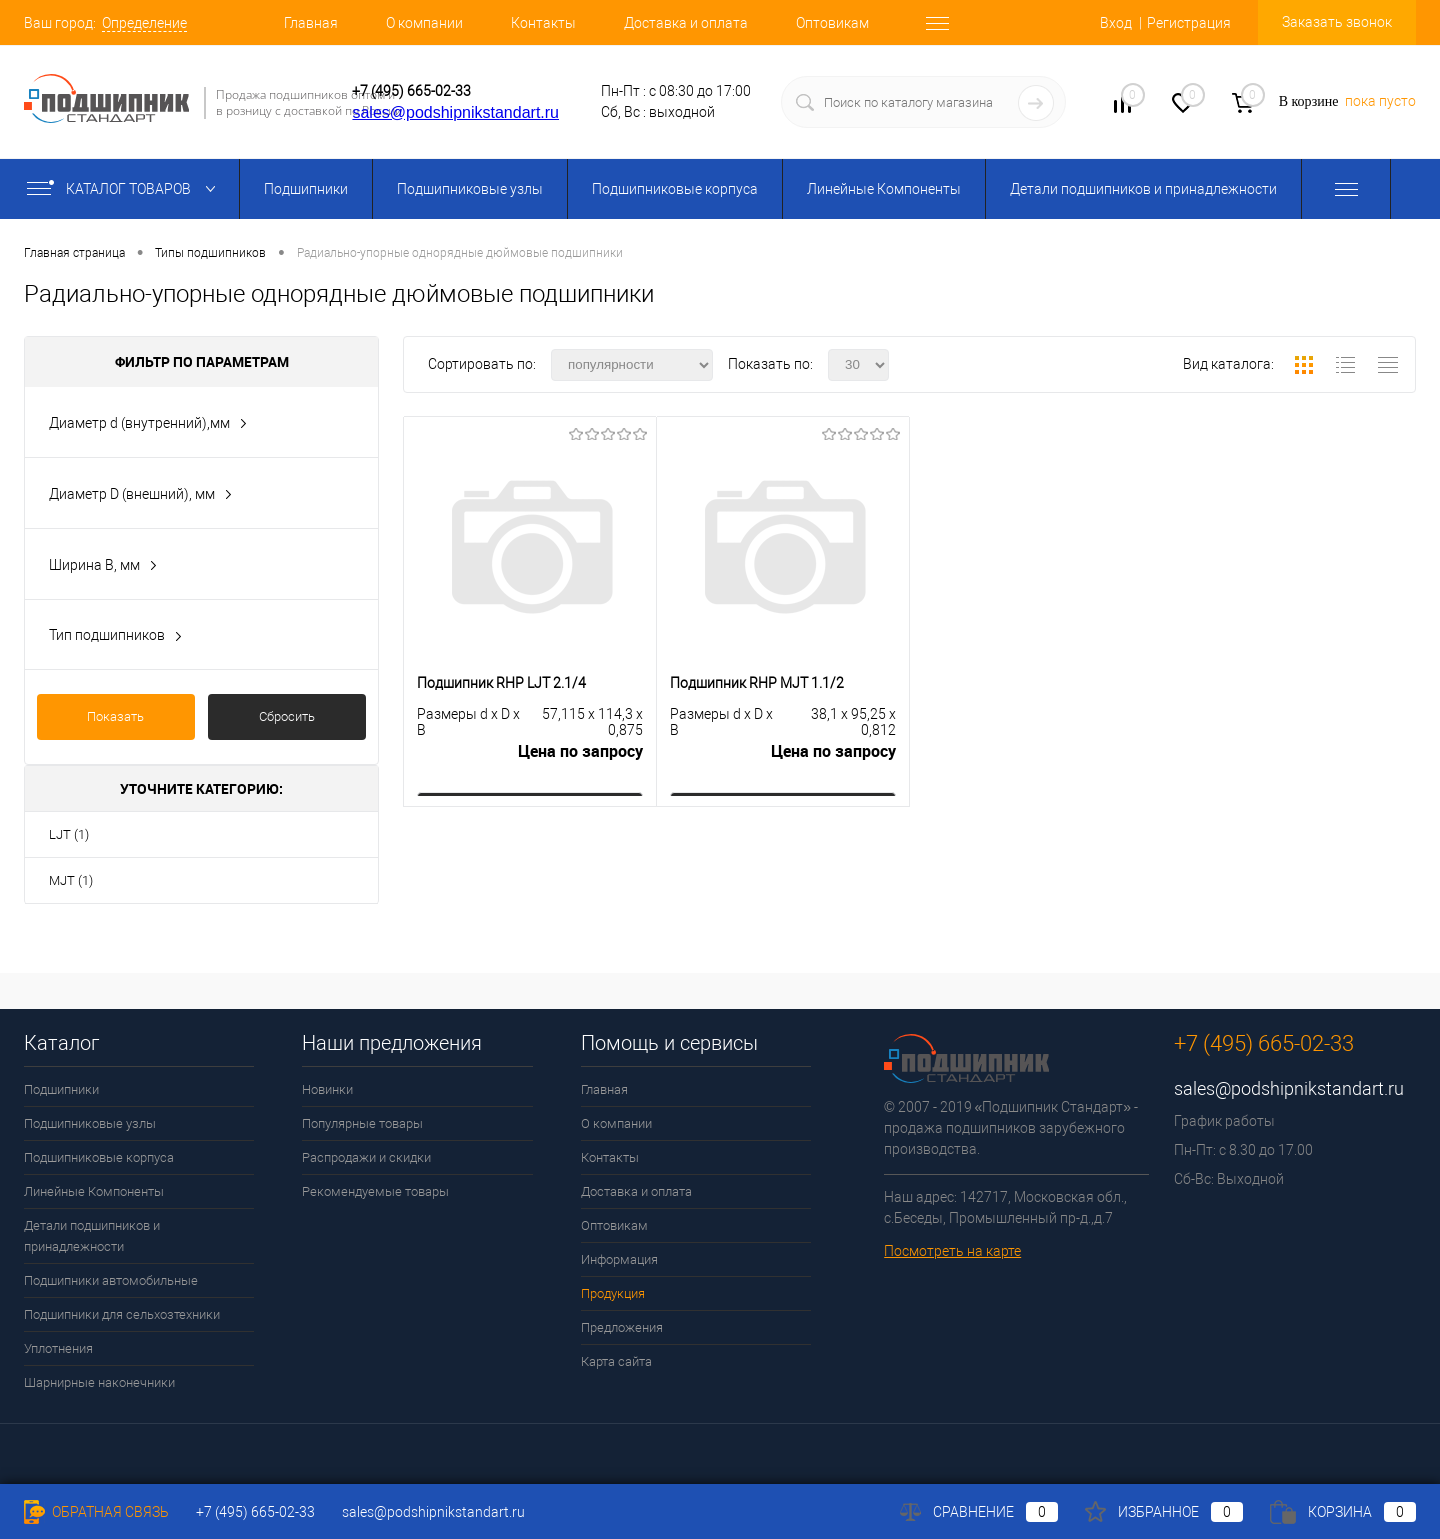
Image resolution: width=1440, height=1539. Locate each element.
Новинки (327, 1089)
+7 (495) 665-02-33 (411, 91)
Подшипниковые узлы (470, 189)
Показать (115, 716)
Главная (311, 23)
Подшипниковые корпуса (675, 189)
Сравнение (979, 1512)
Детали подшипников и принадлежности (1143, 189)
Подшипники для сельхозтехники (122, 1314)
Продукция (613, 1293)
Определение (144, 23)
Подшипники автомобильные (111, 1280)
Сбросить (287, 716)
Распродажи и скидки (366, 1157)
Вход (1116, 23)
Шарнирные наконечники (99, 1382)
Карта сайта (616, 1361)
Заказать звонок (1337, 22)
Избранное (1164, 1512)
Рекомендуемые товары (375, 1191)
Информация (619, 1259)
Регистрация (1189, 23)
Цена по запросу (580, 751)
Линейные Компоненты (884, 189)
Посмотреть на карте (952, 1251)
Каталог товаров (125, 189)
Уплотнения (58, 1348)
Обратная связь (96, 1512)
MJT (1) (71, 880)
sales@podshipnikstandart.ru (455, 112)
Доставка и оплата (686, 23)
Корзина (1343, 1512)
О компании (424, 23)
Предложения (622, 1327)
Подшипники (306, 189)
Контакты (543, 23)
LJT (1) (69, 834)
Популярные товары (362, 1123)
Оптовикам (832, 23)
